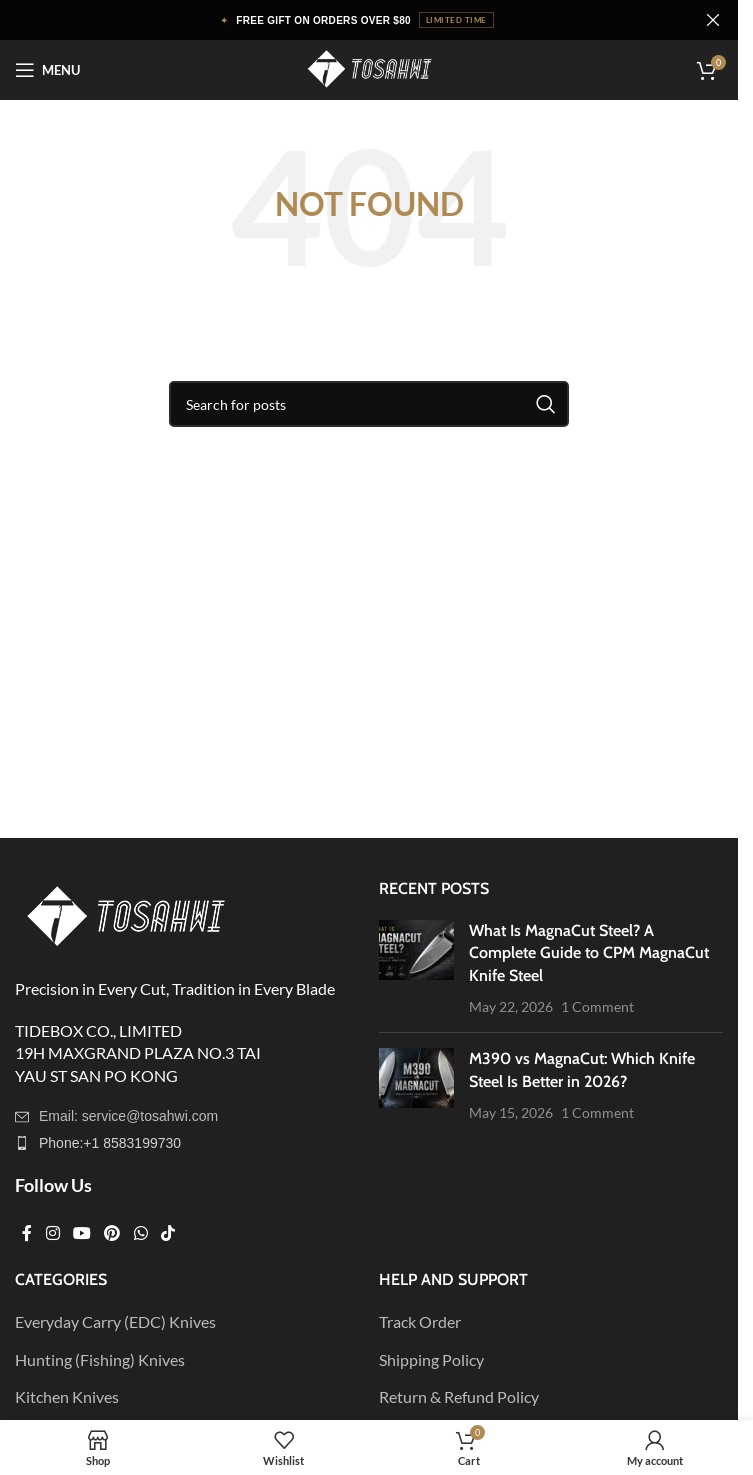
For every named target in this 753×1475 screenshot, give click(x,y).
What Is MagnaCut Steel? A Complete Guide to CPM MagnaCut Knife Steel (589, 953)
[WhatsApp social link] (140, 1233)
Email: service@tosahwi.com (128, 1116)
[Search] (369, 404)
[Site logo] (369, 67)
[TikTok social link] (167, 1233)
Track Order (420, 1321)
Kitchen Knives (67, 1396)
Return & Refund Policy (459, 1396)
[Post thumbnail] (416, 969)
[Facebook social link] (27, 1233)
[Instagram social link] (52, 1233)
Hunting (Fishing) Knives (100, 1359)
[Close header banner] (713, 20)
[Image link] (125, 915)
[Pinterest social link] (112, 1233)
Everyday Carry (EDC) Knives (115, 1321)
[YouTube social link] (81, 1233)
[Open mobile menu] (47, 70)
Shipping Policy (431, 1359)
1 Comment (597, 1006)
